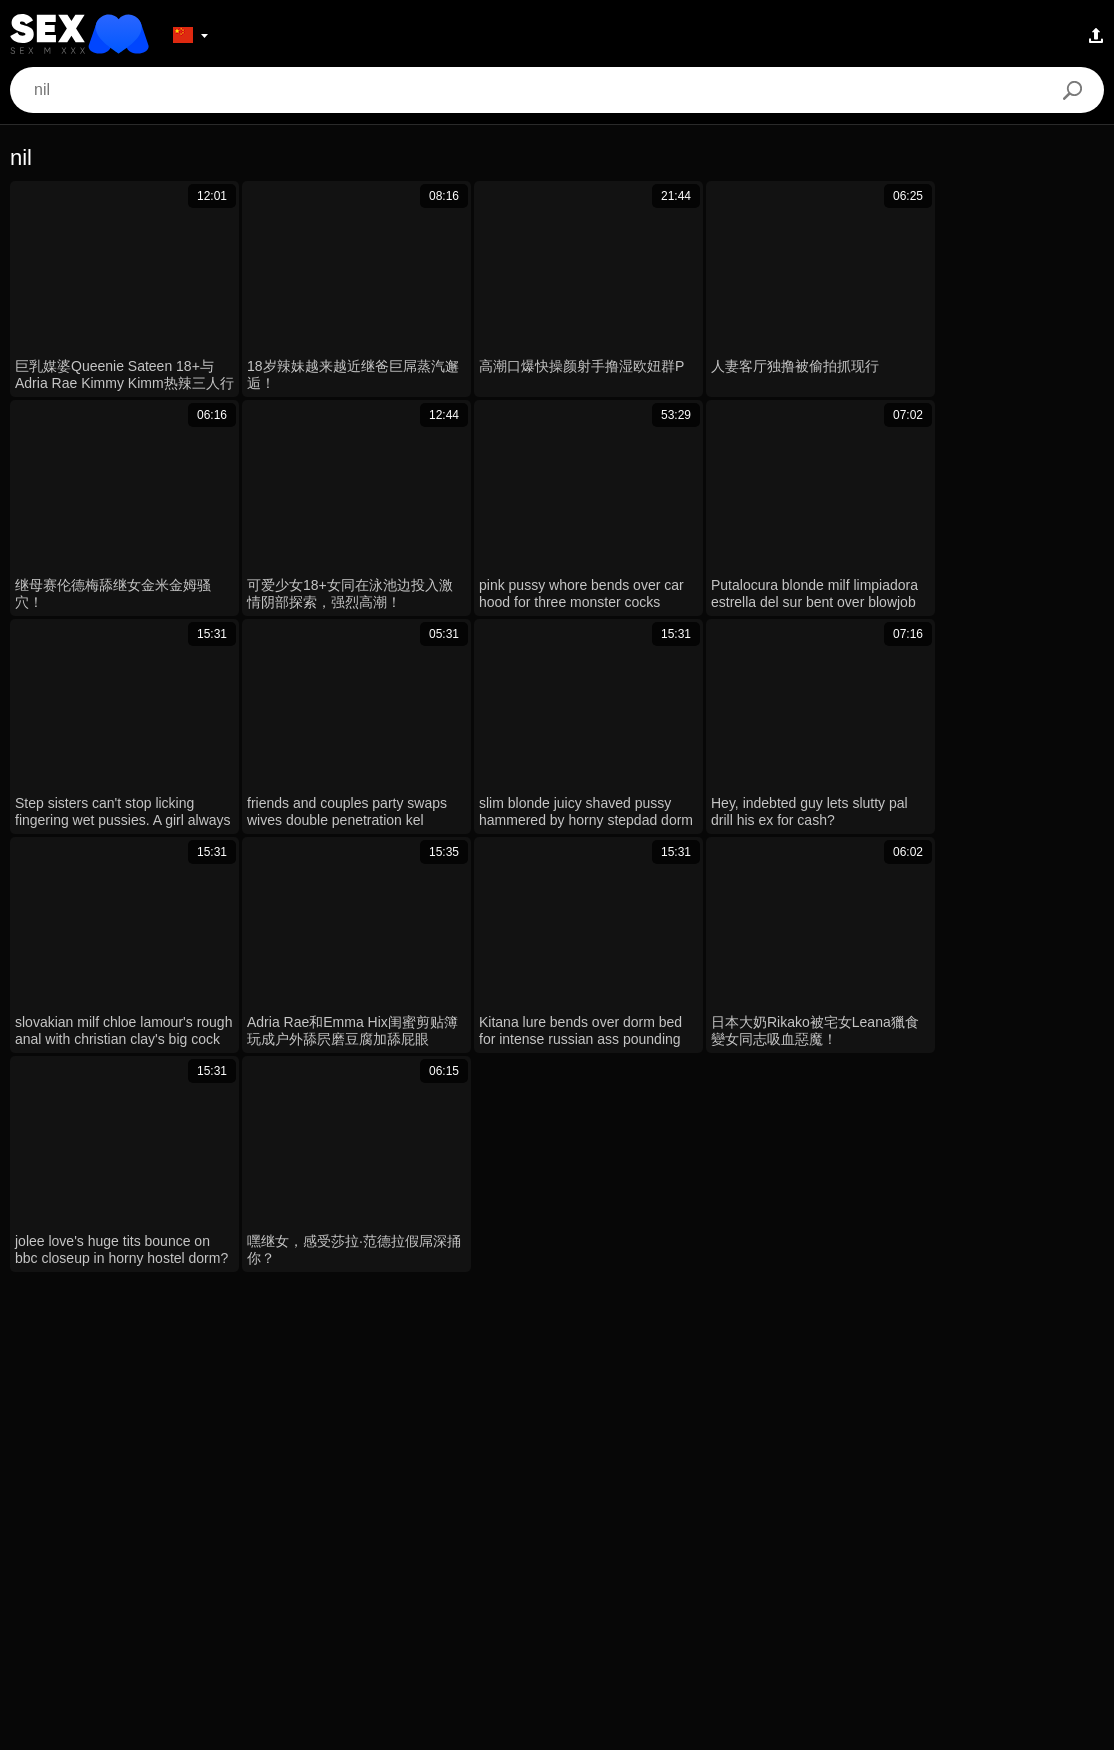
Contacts (556, 1727)
